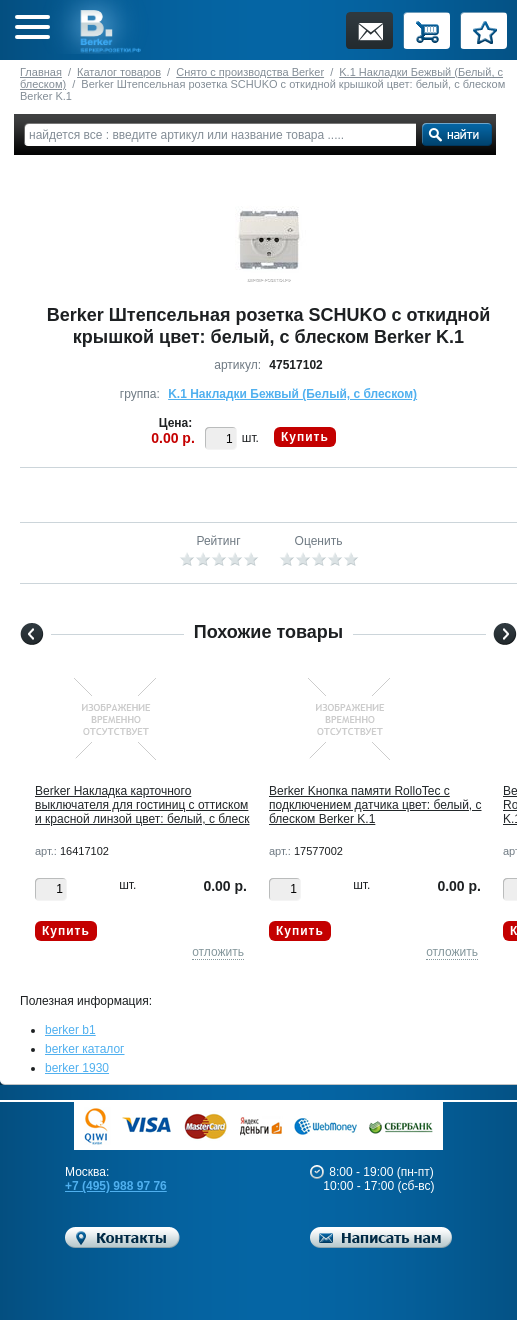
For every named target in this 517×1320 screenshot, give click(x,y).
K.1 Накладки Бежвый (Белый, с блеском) (292, 394)
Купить (305, 437)
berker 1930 (77, 1068)
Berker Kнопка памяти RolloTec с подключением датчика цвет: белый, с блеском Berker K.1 (375, 805)
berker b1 (70, 1030)
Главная (41, 72)
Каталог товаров (119, 72)
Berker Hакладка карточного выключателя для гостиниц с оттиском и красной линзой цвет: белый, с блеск (142, 805)
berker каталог (85, 1049)
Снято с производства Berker (250, 72)
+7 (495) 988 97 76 (116, 1186)
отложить (218, 952)
